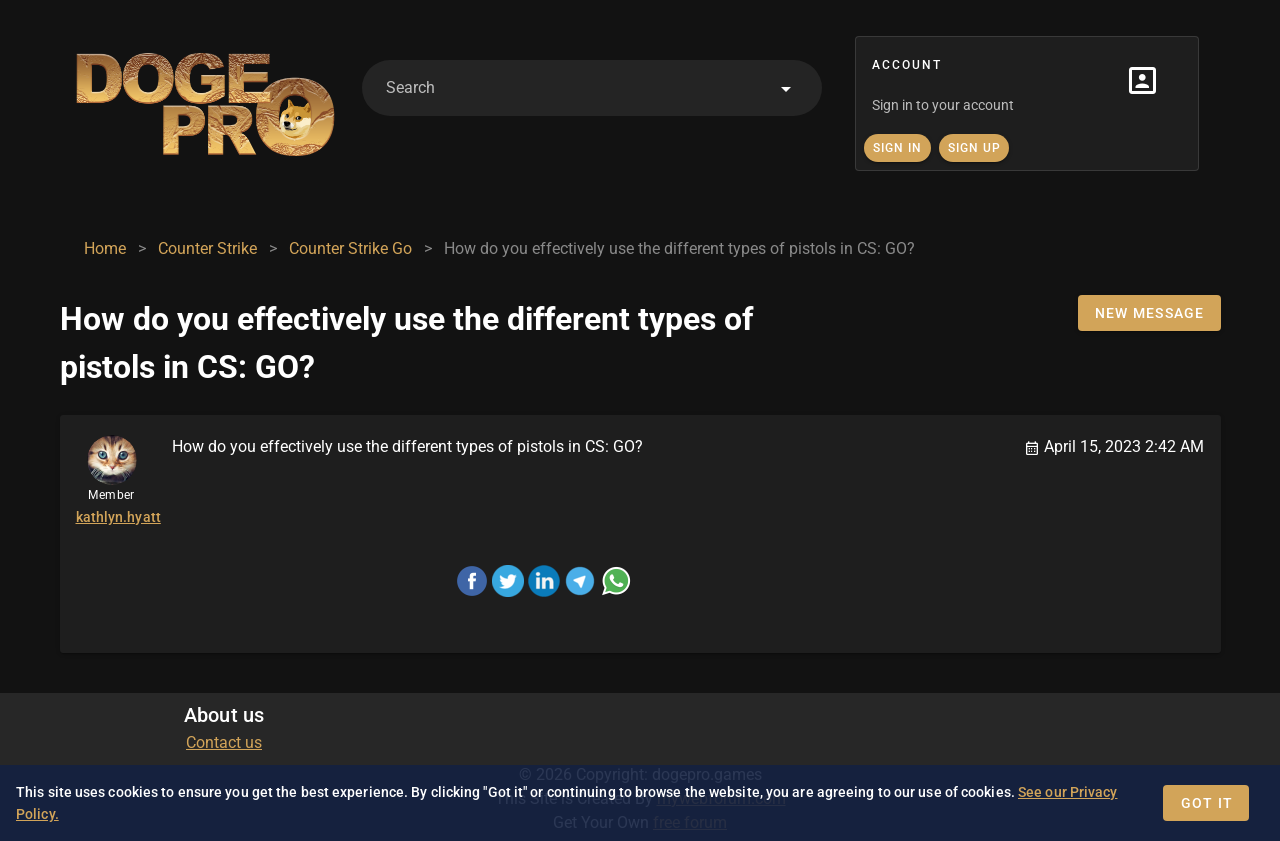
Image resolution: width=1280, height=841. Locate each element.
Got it (1207, 803)
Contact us (224, 742)
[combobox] (592, 88)
